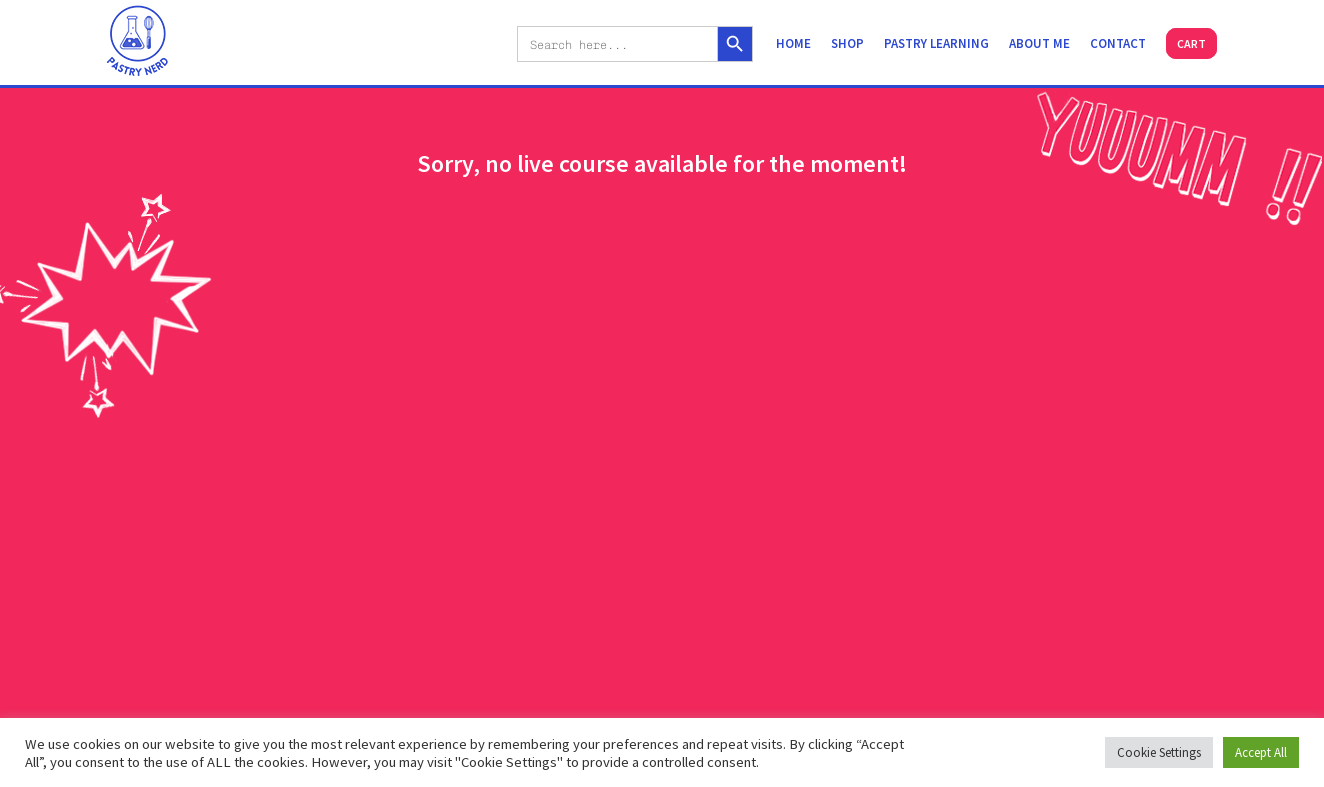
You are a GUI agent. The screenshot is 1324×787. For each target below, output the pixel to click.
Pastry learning (936, 43)
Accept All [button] (1261, 752)
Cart (1191, 43)
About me (1039, 43)
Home (793, 43)
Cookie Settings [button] (1159, 752)
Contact (1118, 43)
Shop (847, 43)
